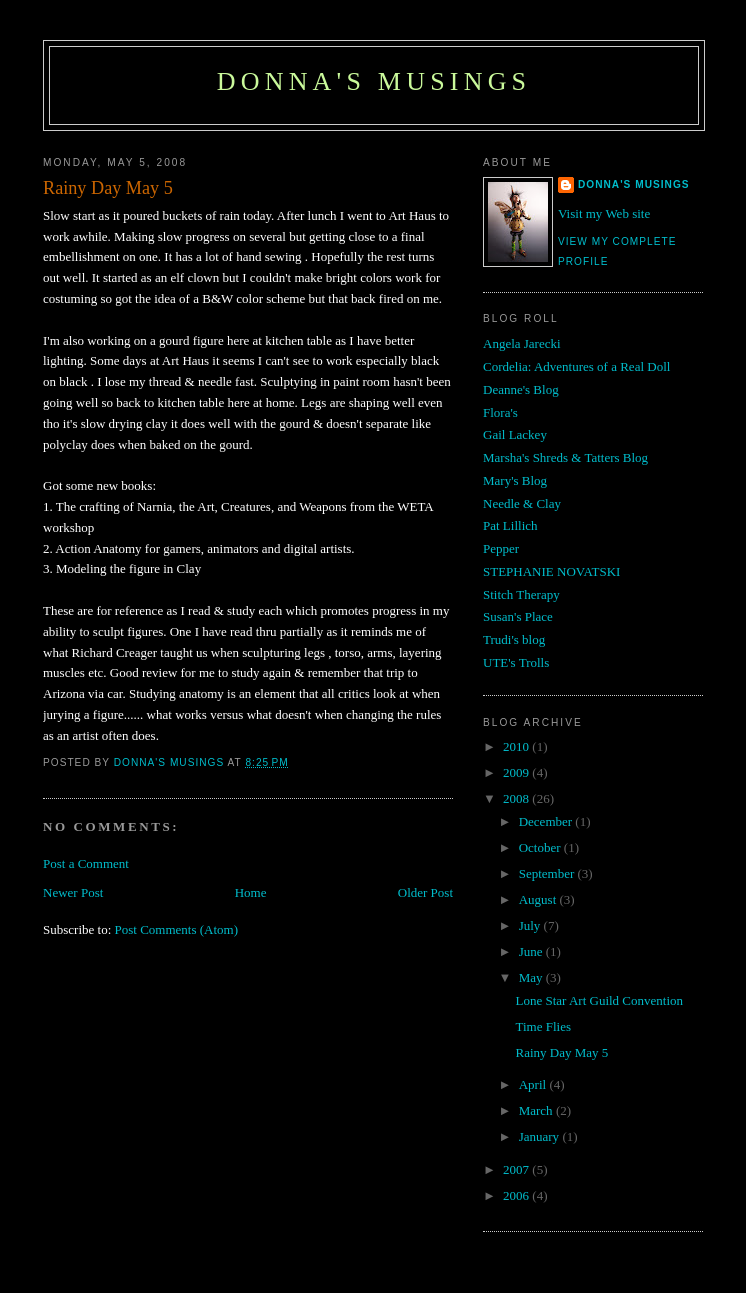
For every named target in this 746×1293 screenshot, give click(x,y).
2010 (517, 746)
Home (251, 892)
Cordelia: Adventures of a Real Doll (576, 366)
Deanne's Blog (521, 389)
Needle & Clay (522, 503)
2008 (517, 798)
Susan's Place (518, 616)
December (547, 821)
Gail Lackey (515, 434)
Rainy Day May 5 (561, 1052)
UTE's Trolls (516, 662)
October (541, 847)
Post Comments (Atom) (177, 929)
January (541, 1136)
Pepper (501, 548)
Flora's (500, 412)
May (532, 977)
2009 (517, 772)
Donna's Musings (374, 81)
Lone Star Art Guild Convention (599, 1000)
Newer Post (73, 892)
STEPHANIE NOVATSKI (551, 571)
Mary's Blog (515, 480)
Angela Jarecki (522, 343)
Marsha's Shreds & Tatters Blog (565, 457)
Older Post (425, 892)
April (534, 1084)
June (532, 951)
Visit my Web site (604, 213)
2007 (517, 1169)
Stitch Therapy (521, 594)
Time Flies (543, 1026)
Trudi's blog (514, 639)
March (537, 1110)
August (539, 899)
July (531, 925)
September (548, 873)
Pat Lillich (510, 525)
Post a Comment (86, 863)
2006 (517, 1195)
